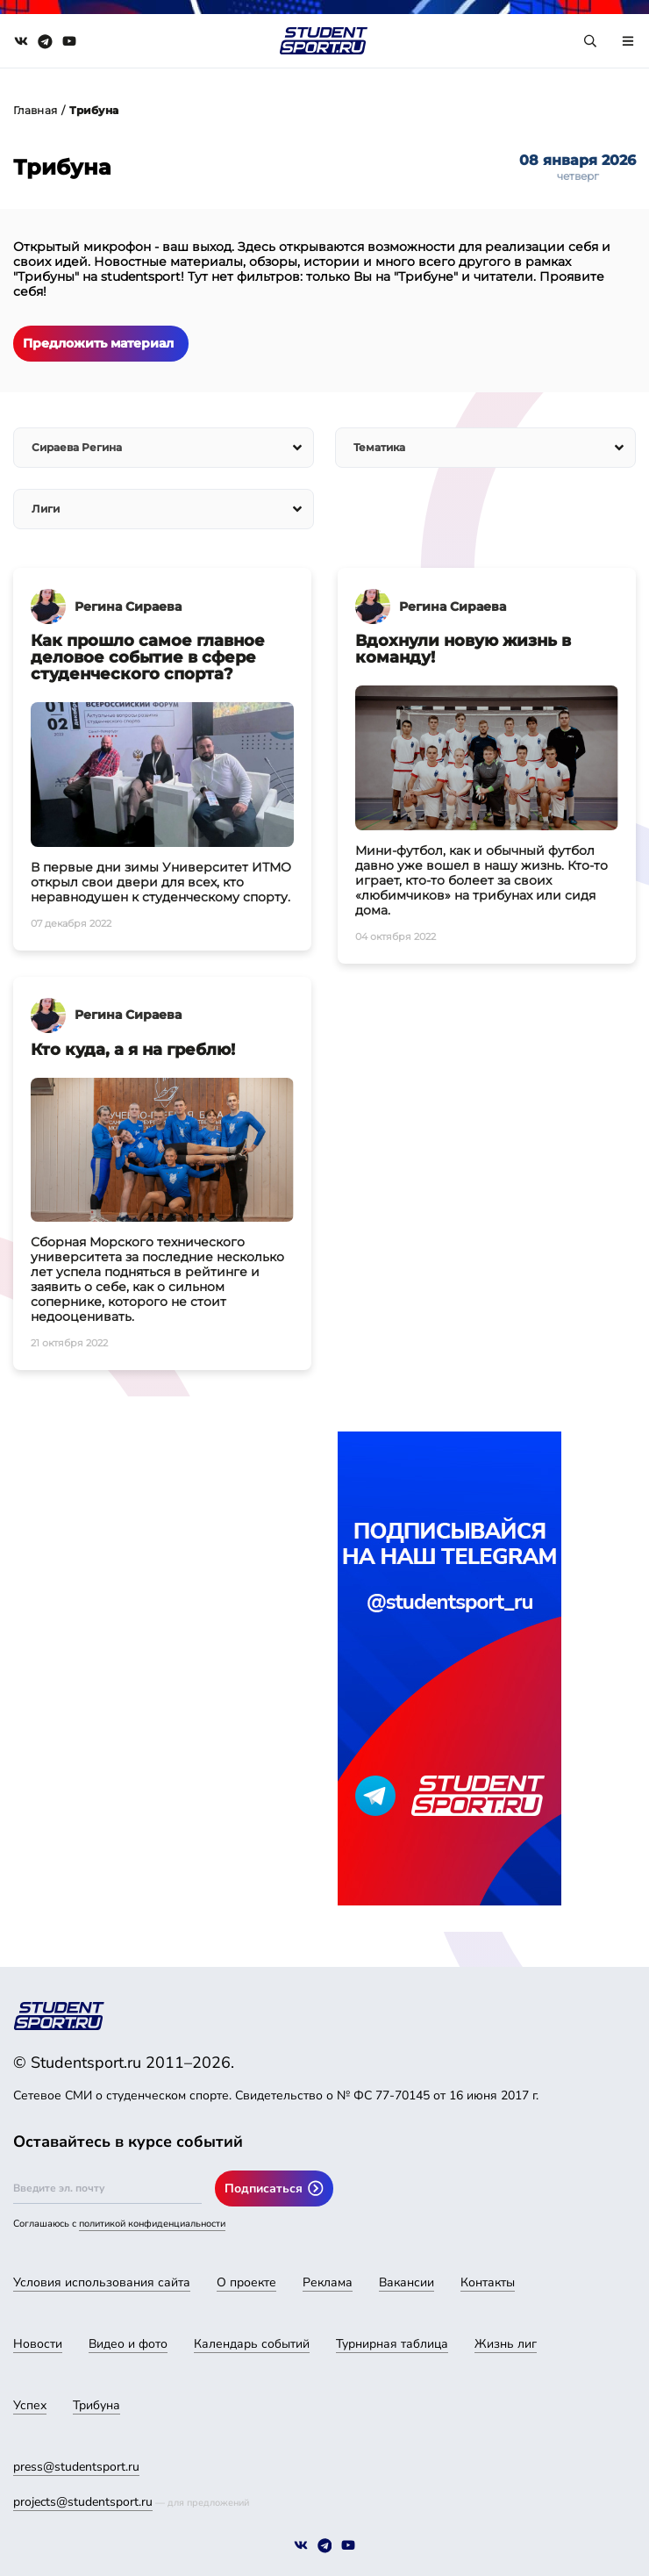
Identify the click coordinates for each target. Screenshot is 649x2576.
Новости (37, 2344)
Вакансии (406, 2282)
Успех (29, 2405)
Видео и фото (128, 2344)
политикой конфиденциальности (152, 2223)
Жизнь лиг (505, 2344)
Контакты (487, 2282)
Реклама (328, 2282)
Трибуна (96, 2405)
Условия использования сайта (101, 2282)
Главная (35, 110)
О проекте (246, 2282)
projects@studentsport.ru (83, 2501)
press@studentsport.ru (76, 2466)
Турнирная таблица (392, 2344)
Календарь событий (252, 2344)
